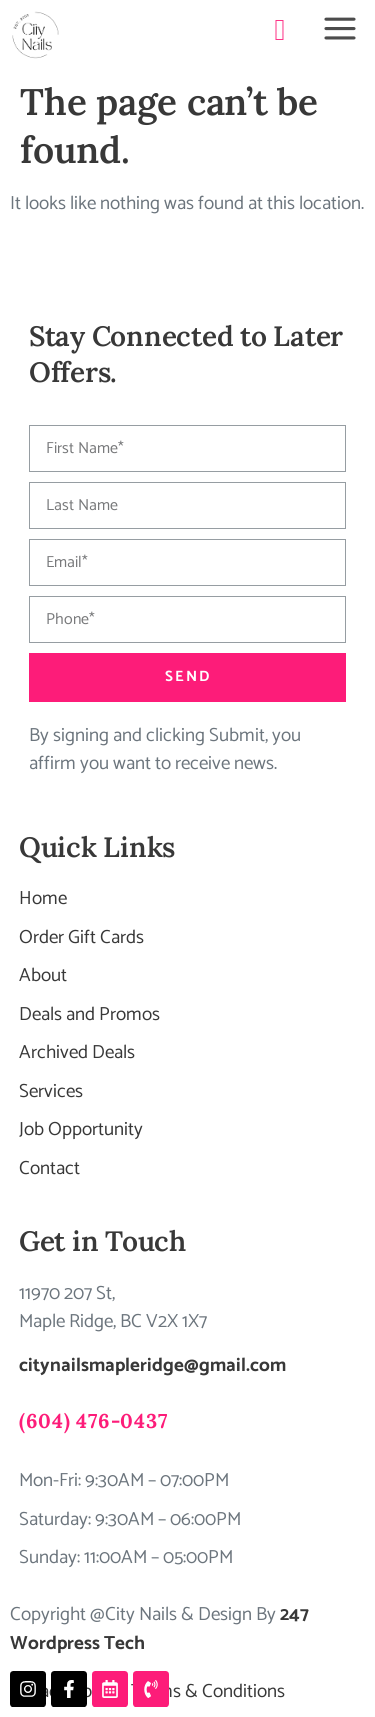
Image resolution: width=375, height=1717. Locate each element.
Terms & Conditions (208, 1691)
